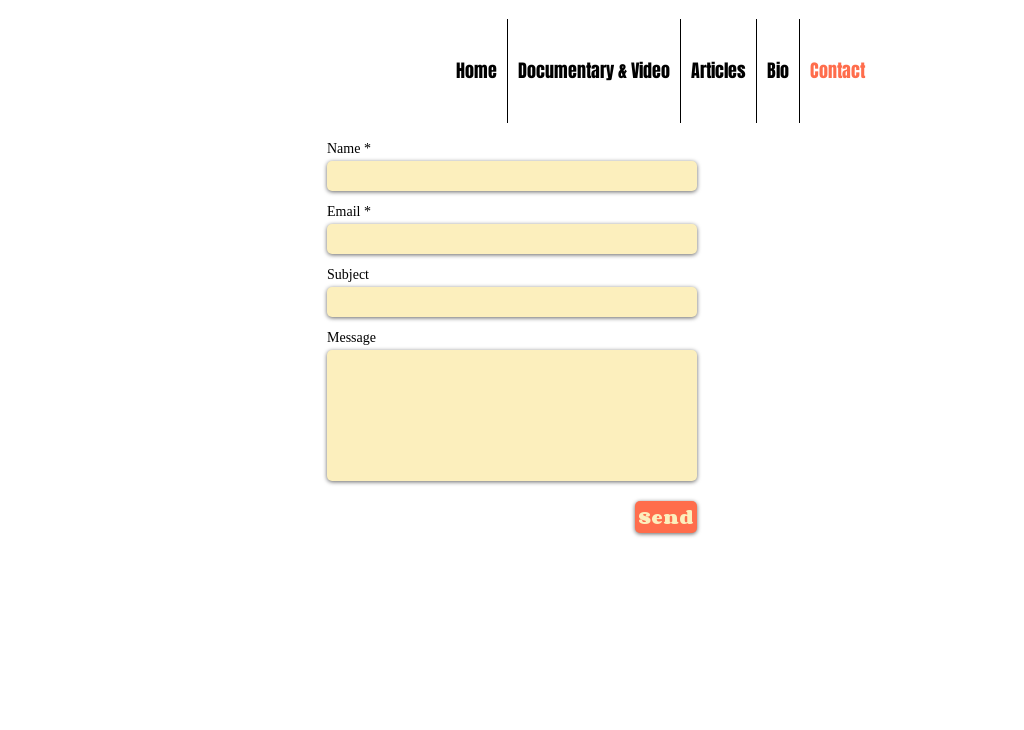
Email (343, 212)
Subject (348, 275)
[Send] (666, 517)
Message (351, 338)
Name (343, 149)
